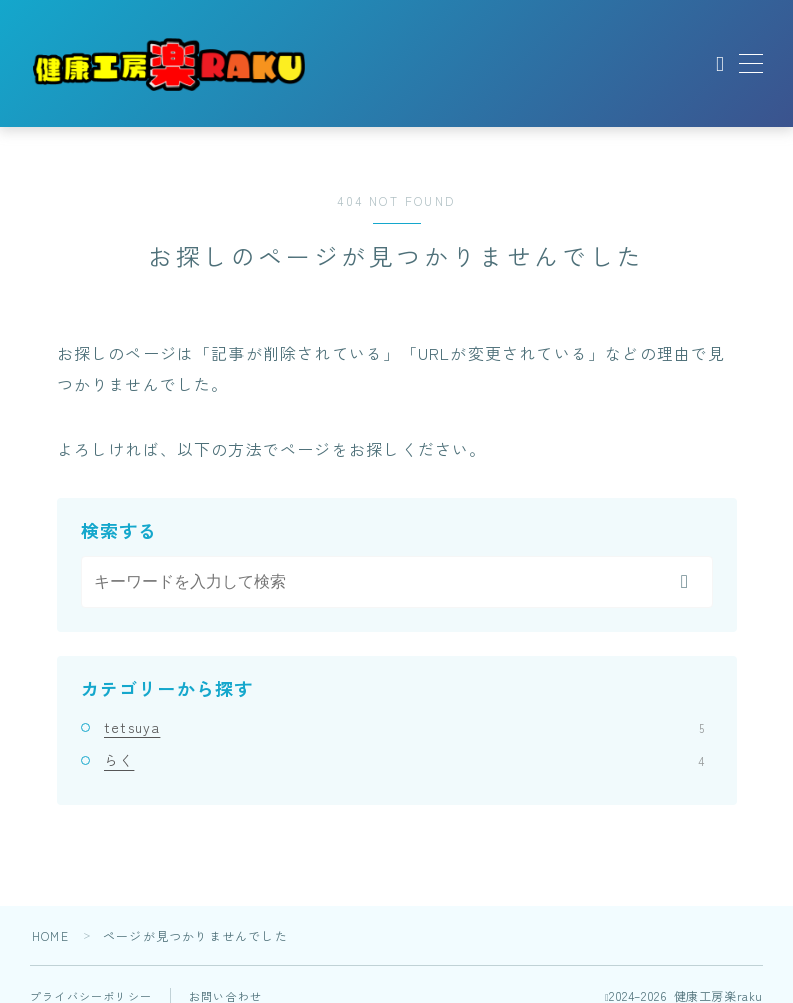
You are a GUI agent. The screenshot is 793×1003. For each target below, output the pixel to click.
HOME (50, 935)
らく (404, 760)
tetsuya (404, 727)
